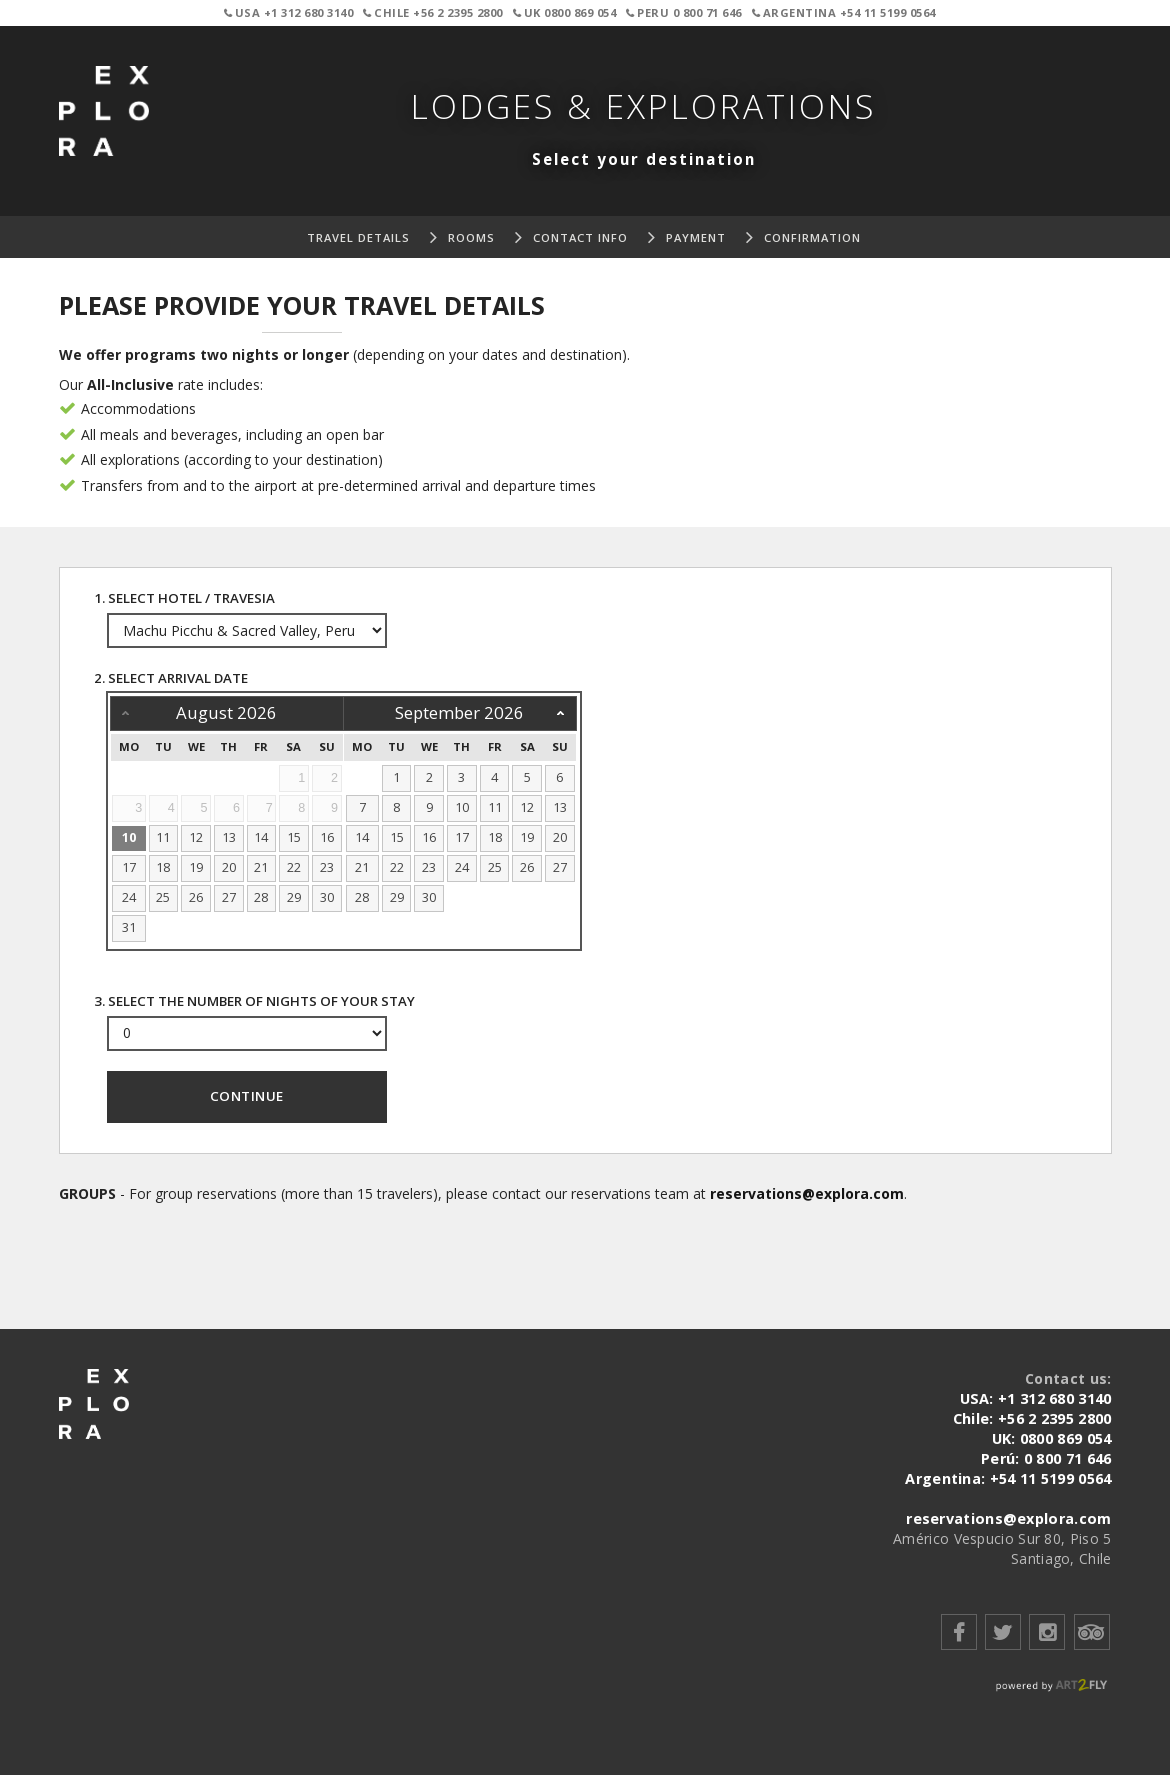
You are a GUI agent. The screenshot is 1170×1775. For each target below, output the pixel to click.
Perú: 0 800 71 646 (1046, 1458)
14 (261, 837)
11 (163, 837)
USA (290, 13)
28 (261, 897)
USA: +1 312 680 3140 (1036, 1398)
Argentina (845, 13)
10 (129, 837)
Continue (247, 1096)
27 (229, 897)
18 (163, 867)
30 (327, 897)
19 (196, 867)
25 (163, 897)
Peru (685, 13)
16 (327, 837)
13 (229, 837)
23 (327, 867)
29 (294, 897)
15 (294, 837)
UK (566, 13)
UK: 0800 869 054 (1052, 1438)
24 (129, 897)
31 (129, 927)
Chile (434, 13)
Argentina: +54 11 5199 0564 (1008, 1478)
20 (229, 867)
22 (294, 867)
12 (196, 837)
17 (129, 867)
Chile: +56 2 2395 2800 (1032, 1418)
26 (196, 897)
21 (261, 867)
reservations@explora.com (807, 1193)
